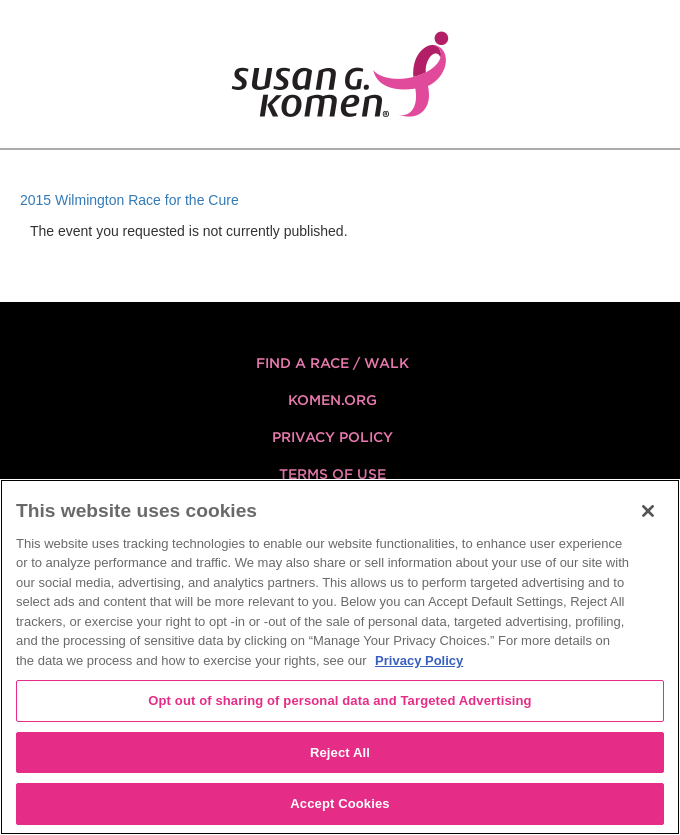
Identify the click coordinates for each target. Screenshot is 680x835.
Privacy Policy (332, 437)
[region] (340, 657)
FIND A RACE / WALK (332, 363)
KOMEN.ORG (332, 400)
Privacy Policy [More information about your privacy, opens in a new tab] (419, 660)
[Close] (648, 511)
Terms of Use (332, 474)
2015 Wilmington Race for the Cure (129, 200)
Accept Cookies (339, 803)
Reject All (340, 752)
